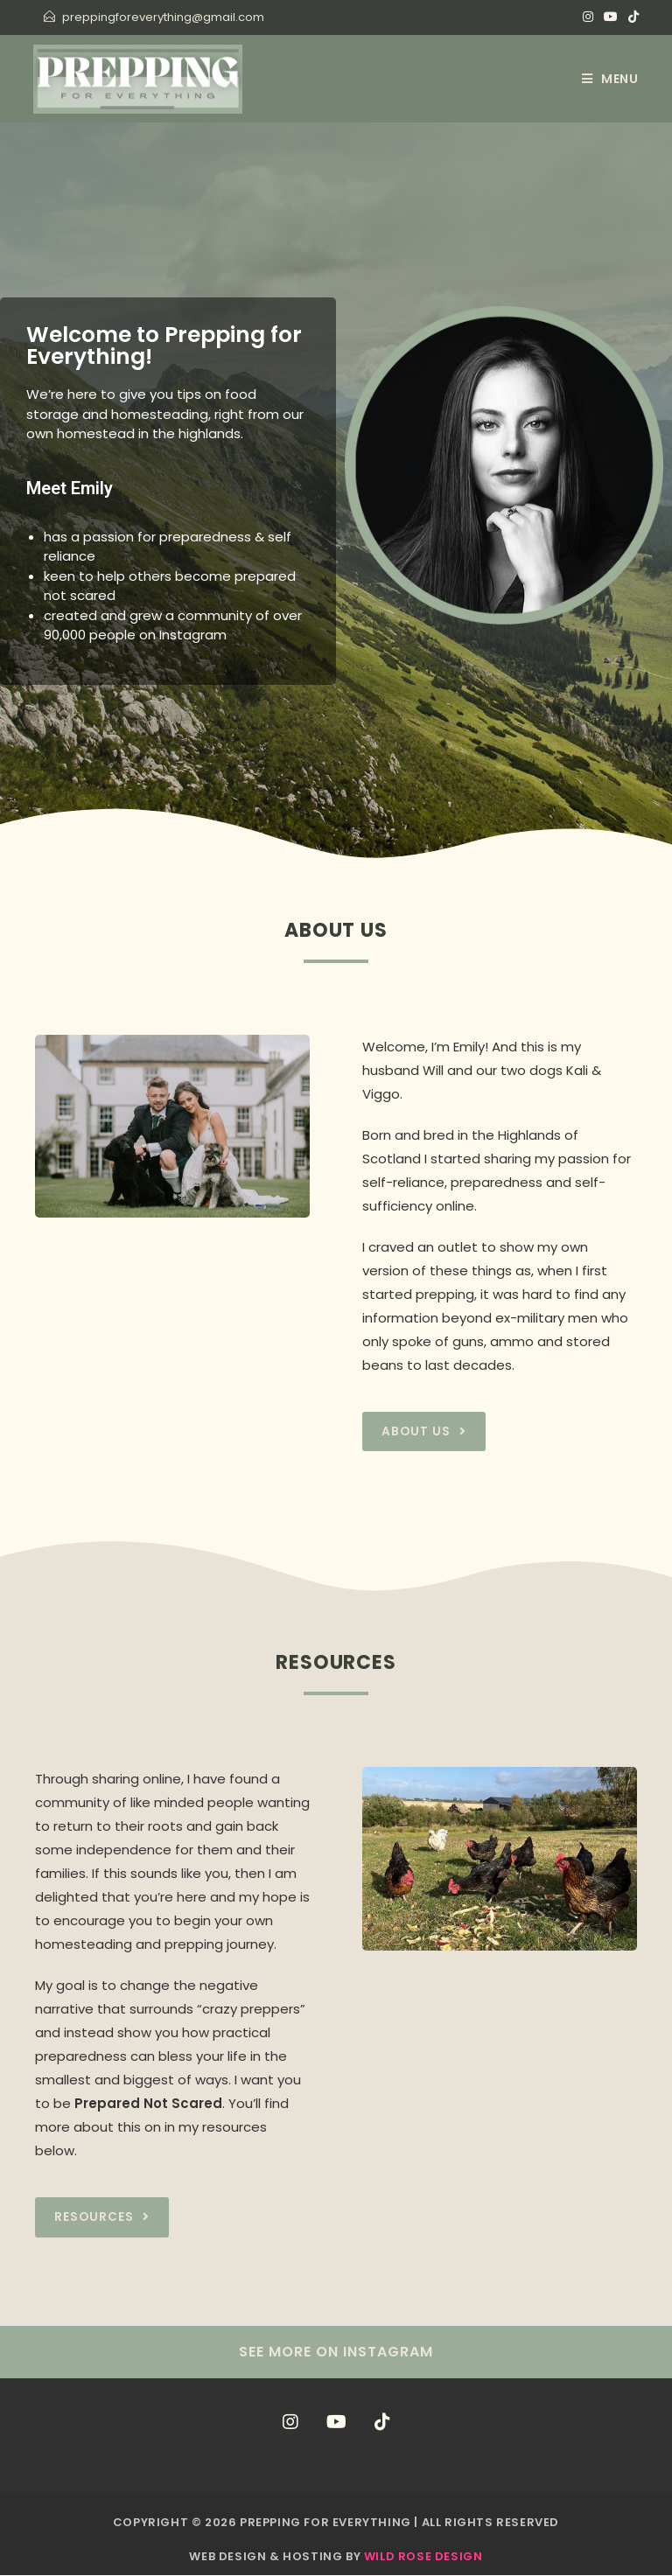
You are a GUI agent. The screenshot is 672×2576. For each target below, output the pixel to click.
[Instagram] (290, 2422)
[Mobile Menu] (610, 78)
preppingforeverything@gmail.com (163, 17)
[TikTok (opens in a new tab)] (631, 17)
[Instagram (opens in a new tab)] (588, 17)
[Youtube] (336, 2422)
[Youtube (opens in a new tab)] (610, 17)
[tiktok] (382, 2422)
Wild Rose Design (423, 2557)
